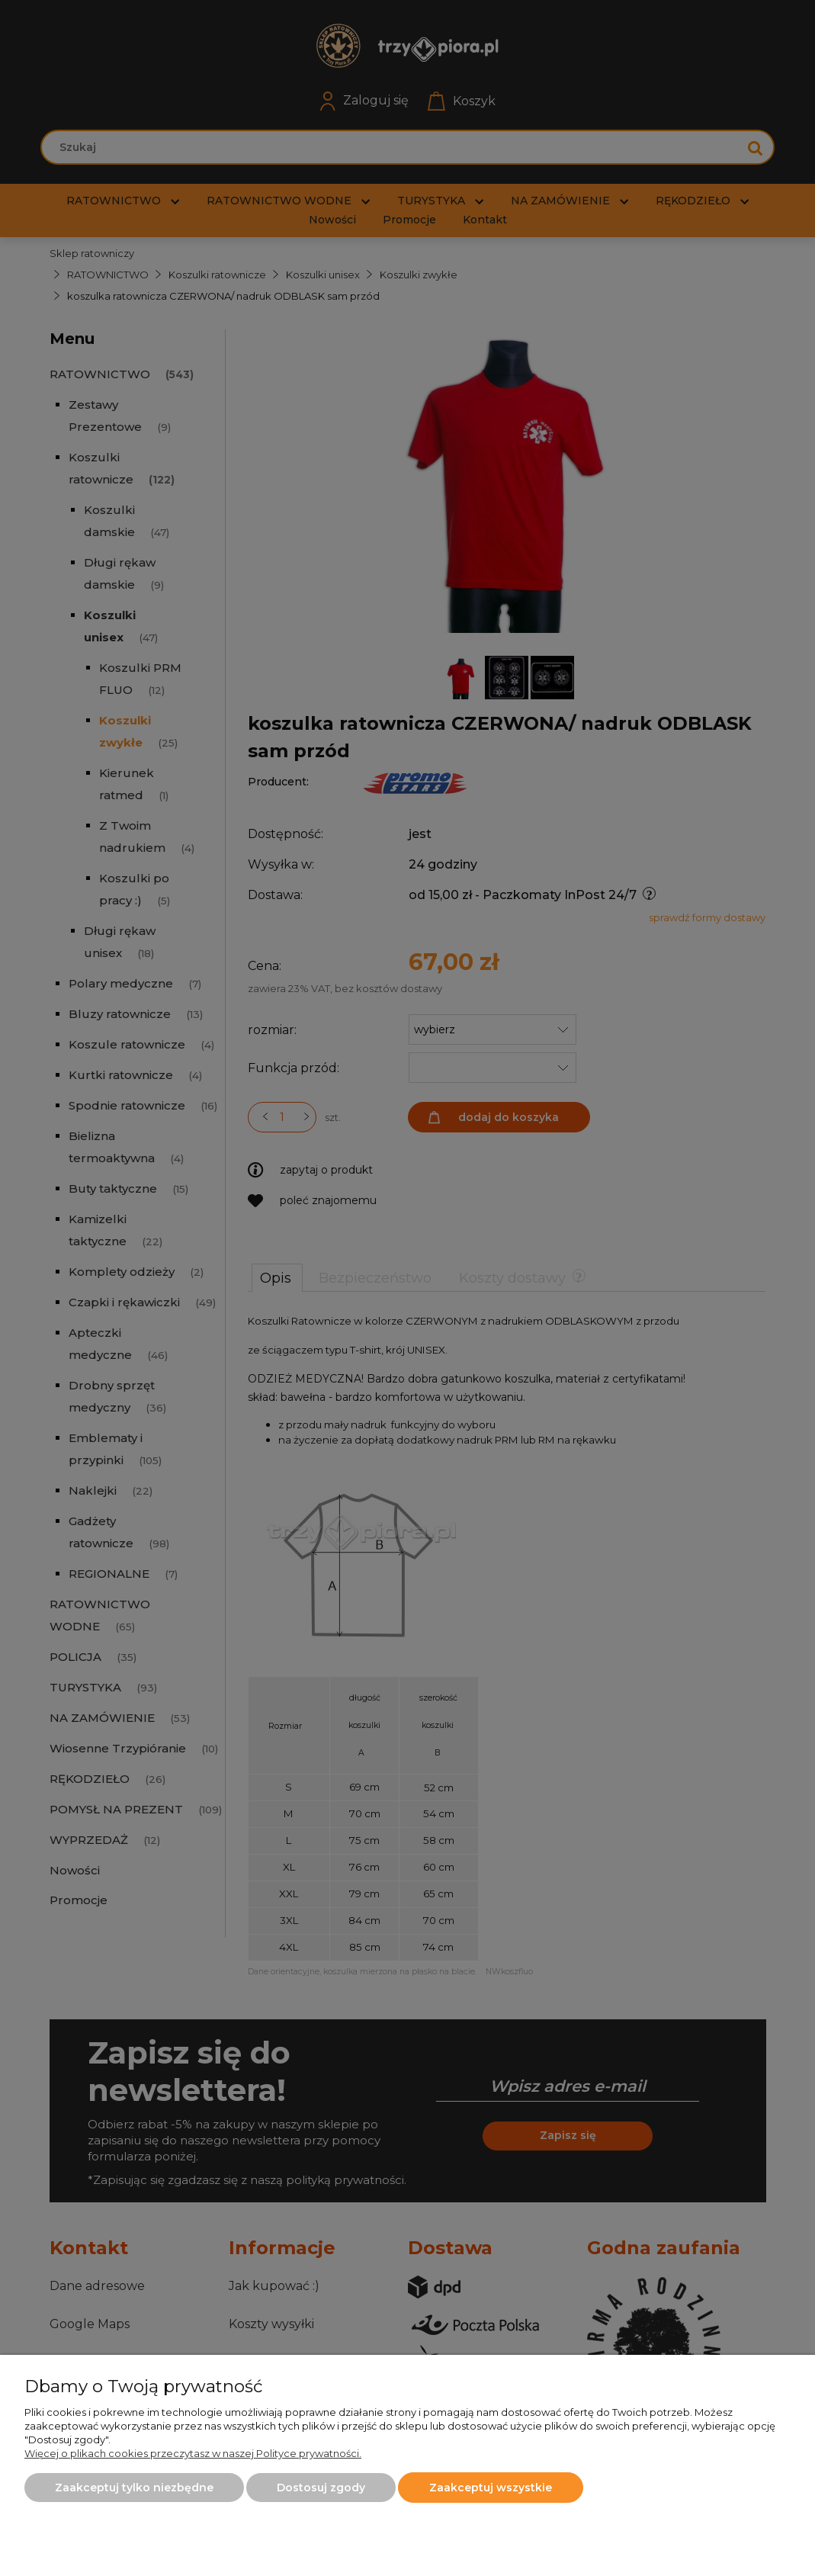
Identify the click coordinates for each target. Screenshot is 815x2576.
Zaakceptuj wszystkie (490, 2487)
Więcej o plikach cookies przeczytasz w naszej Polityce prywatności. (192, 2453)
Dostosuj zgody (321, 2487)
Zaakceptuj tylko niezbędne (134, 2487)
